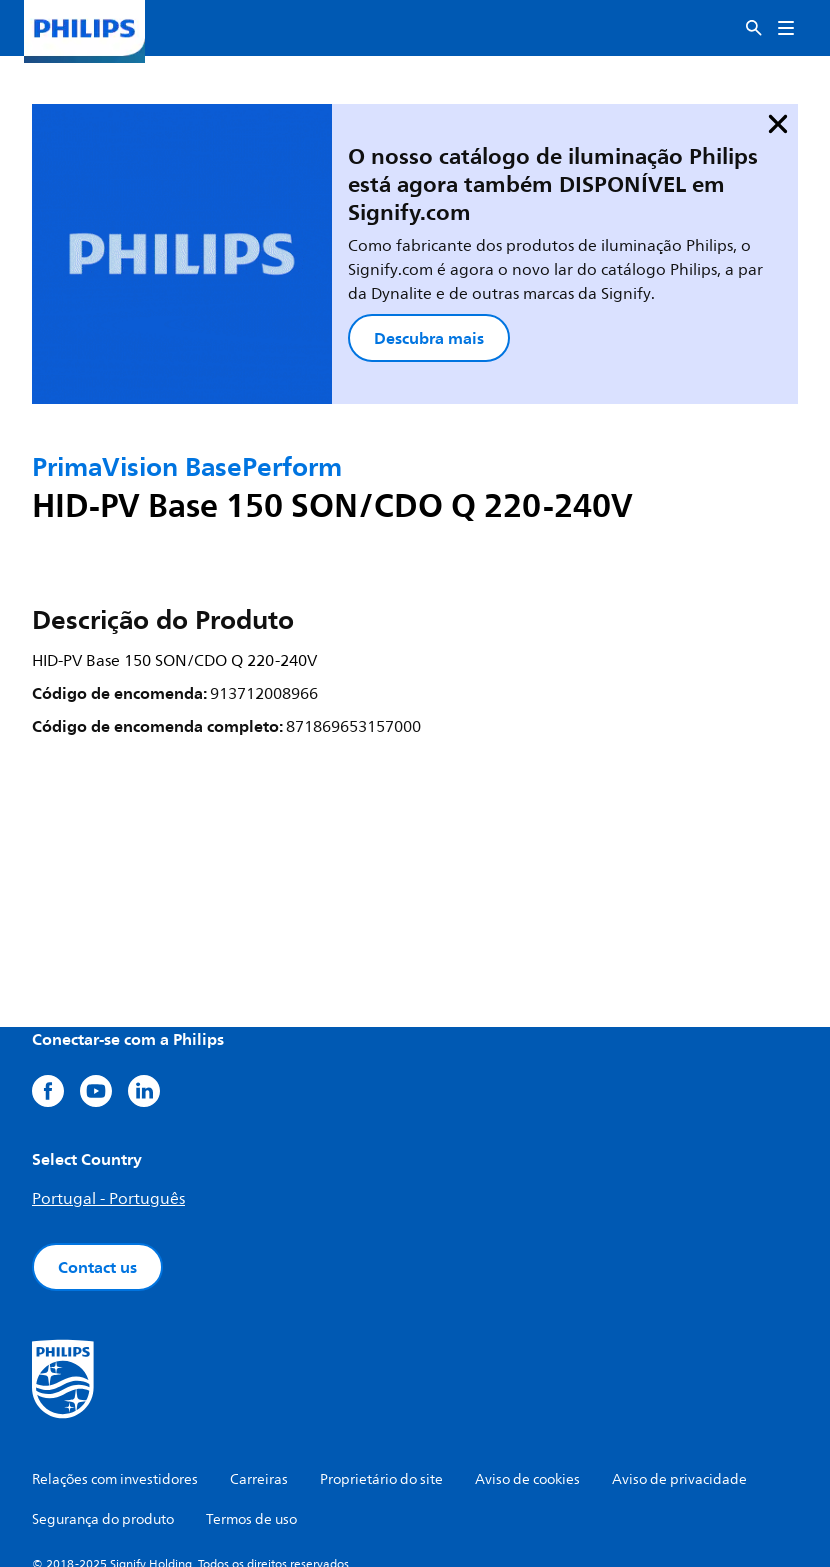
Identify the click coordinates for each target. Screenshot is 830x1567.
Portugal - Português (108, 1127)
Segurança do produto (103, 1447)
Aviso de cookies (527, 1407)
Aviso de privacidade (679, 1407)
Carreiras (259, 1407)
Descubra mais (357, 288)
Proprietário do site (381, 1407)
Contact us (97, 1195)
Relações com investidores (115, 1407)
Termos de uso (251, 1447)
